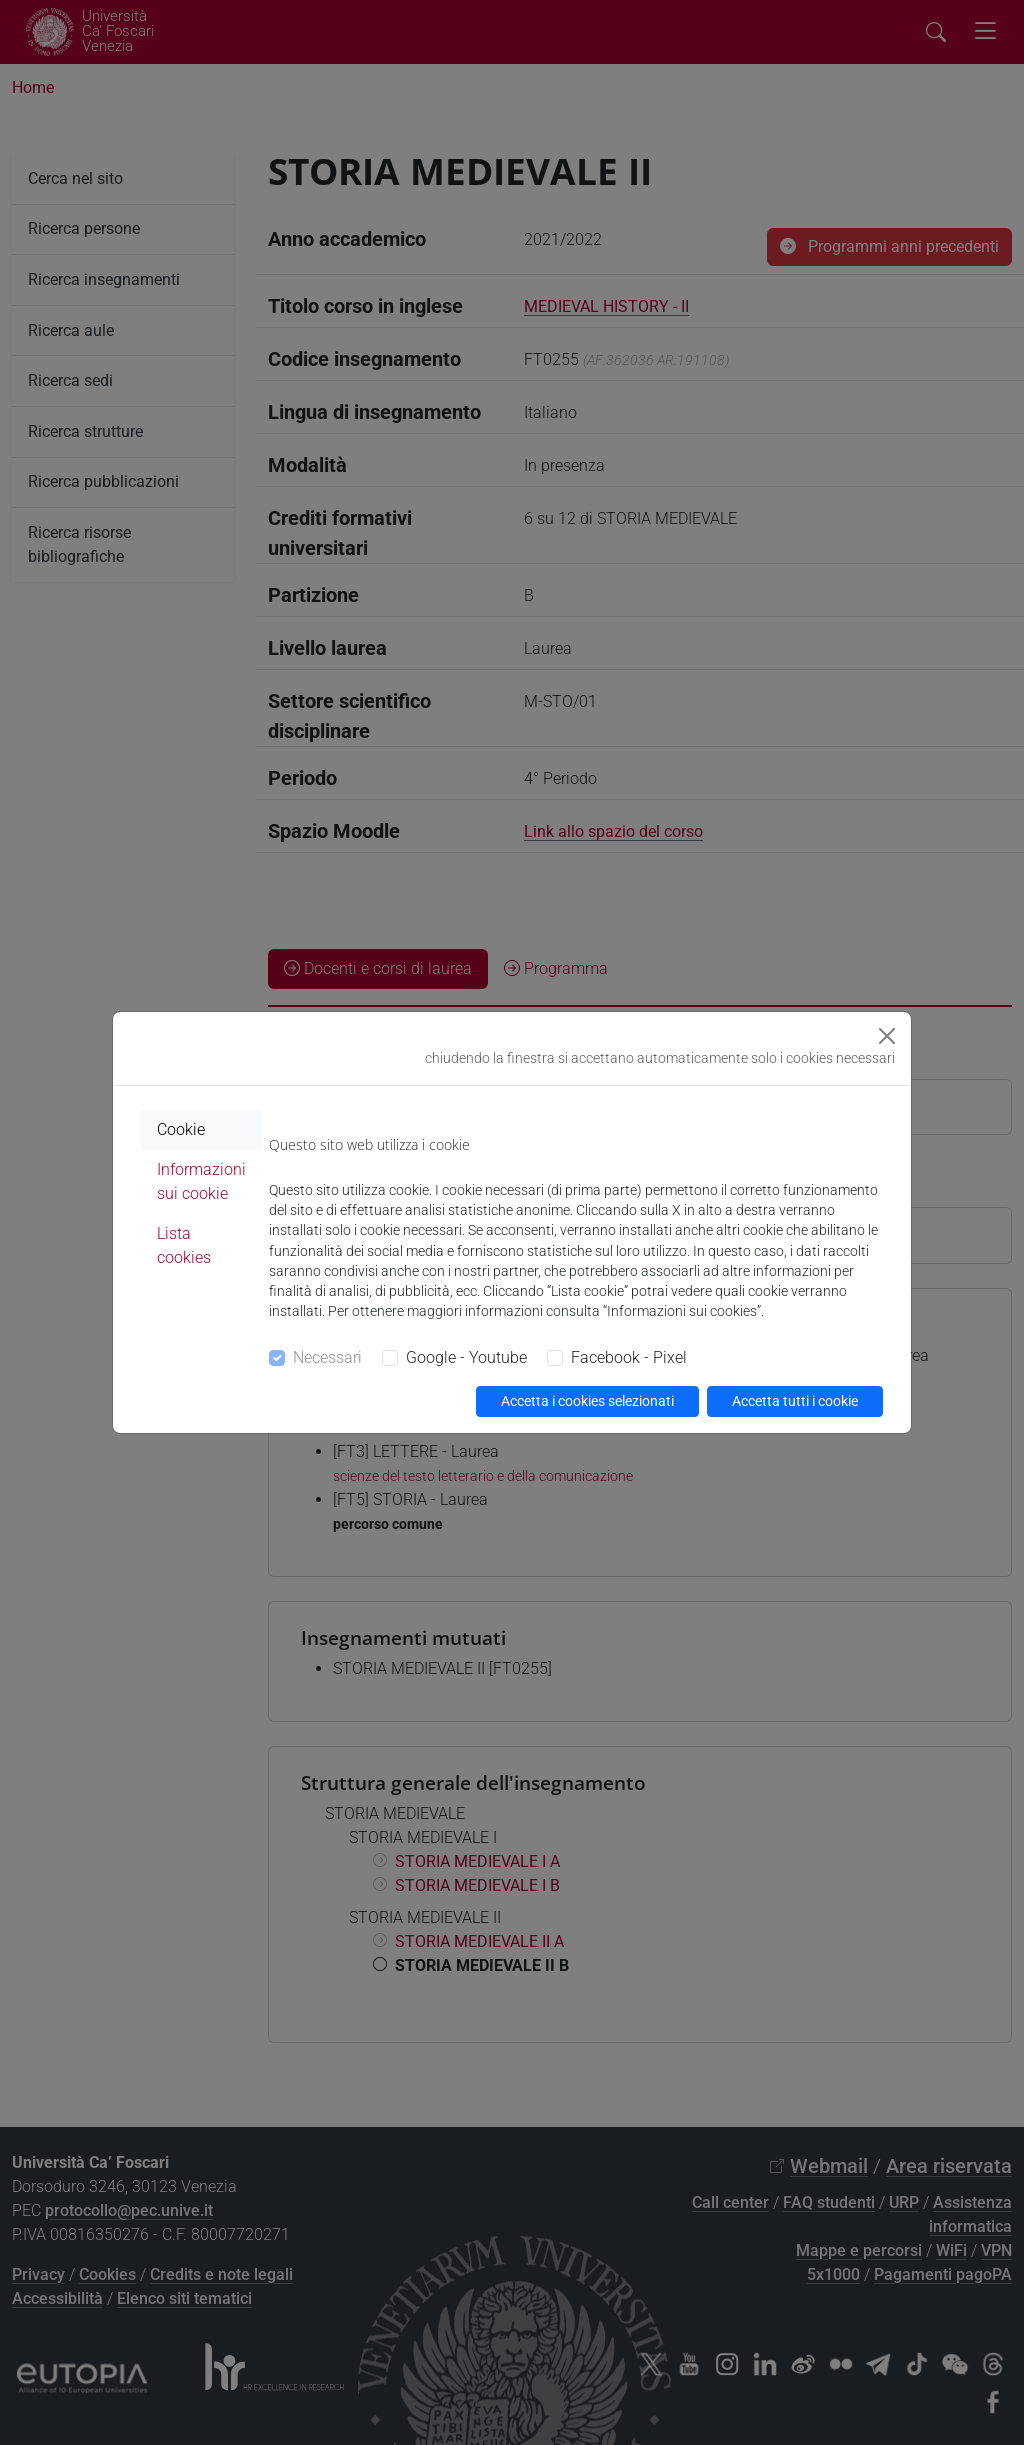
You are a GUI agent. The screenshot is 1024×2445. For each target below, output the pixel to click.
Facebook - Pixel (629, 1357)
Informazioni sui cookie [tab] (201, 1181)
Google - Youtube (466, 1357)
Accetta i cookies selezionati (587, 1401)
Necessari (327, 1357)
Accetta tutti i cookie (795, 1401)
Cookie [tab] (181, 1129)
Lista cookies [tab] (184, 1245)
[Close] (887, 1036)
